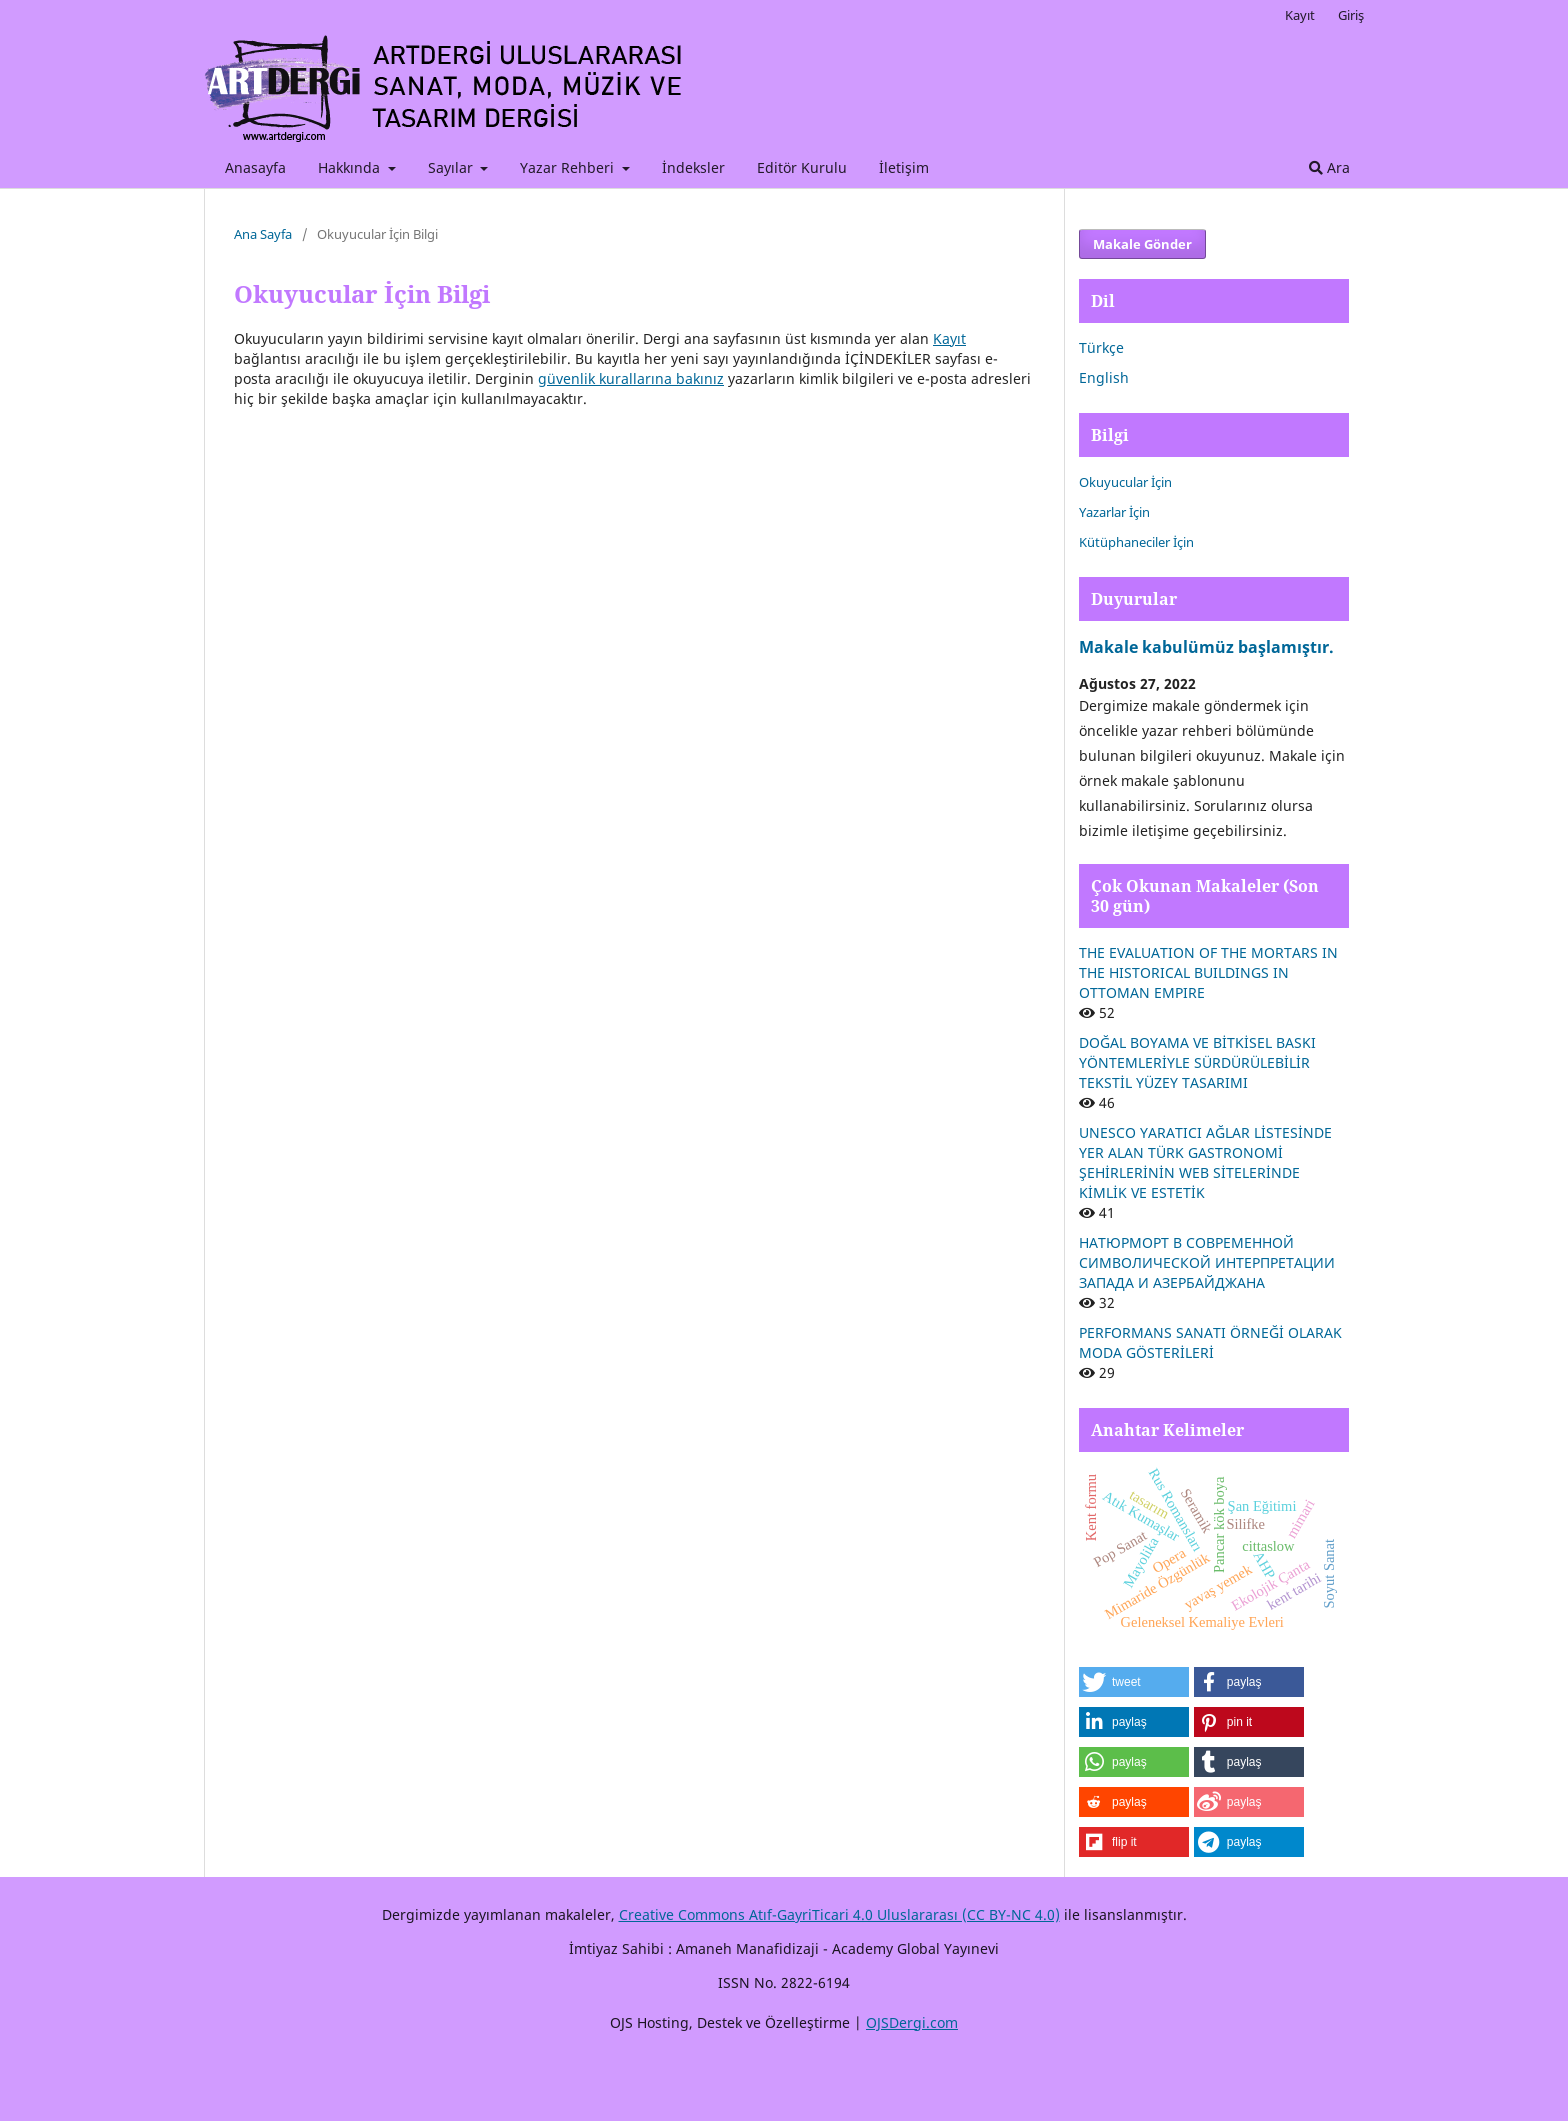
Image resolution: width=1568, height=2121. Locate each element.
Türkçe (1101, 347)
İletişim (904, 167)
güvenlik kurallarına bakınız (631, 378)
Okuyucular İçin (1125, 482)
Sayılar (452, 167)
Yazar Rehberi (569, 167)
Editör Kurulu (802, 167)
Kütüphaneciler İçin (1136, 542)
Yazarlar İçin (1114, 512)
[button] (1134, 1682)
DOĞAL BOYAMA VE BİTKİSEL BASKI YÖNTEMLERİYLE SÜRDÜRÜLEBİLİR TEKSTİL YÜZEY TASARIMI (1197, 1062)
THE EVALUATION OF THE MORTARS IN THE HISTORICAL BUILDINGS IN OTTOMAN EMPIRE (1208, 972)
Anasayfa (255, 167)
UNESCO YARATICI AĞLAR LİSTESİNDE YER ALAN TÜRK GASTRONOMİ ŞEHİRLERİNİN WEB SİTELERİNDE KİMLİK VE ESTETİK (1205, 1162)
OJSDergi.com (912, 2022)
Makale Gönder (1142, 244)
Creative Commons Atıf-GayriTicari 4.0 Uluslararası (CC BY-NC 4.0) (839, 1914)
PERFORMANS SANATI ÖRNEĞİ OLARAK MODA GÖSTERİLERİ (1210, 1342)
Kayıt (1300, 15)
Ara (1329, 167)
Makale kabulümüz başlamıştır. (1206, 647)
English (1104, 377)
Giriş (1351, 15)
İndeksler (693, 167)
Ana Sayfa (263, 234)
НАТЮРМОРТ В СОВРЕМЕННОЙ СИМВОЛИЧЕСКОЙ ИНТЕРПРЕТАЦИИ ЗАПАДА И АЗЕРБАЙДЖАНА (1207, 1262)
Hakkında (351, 167)
